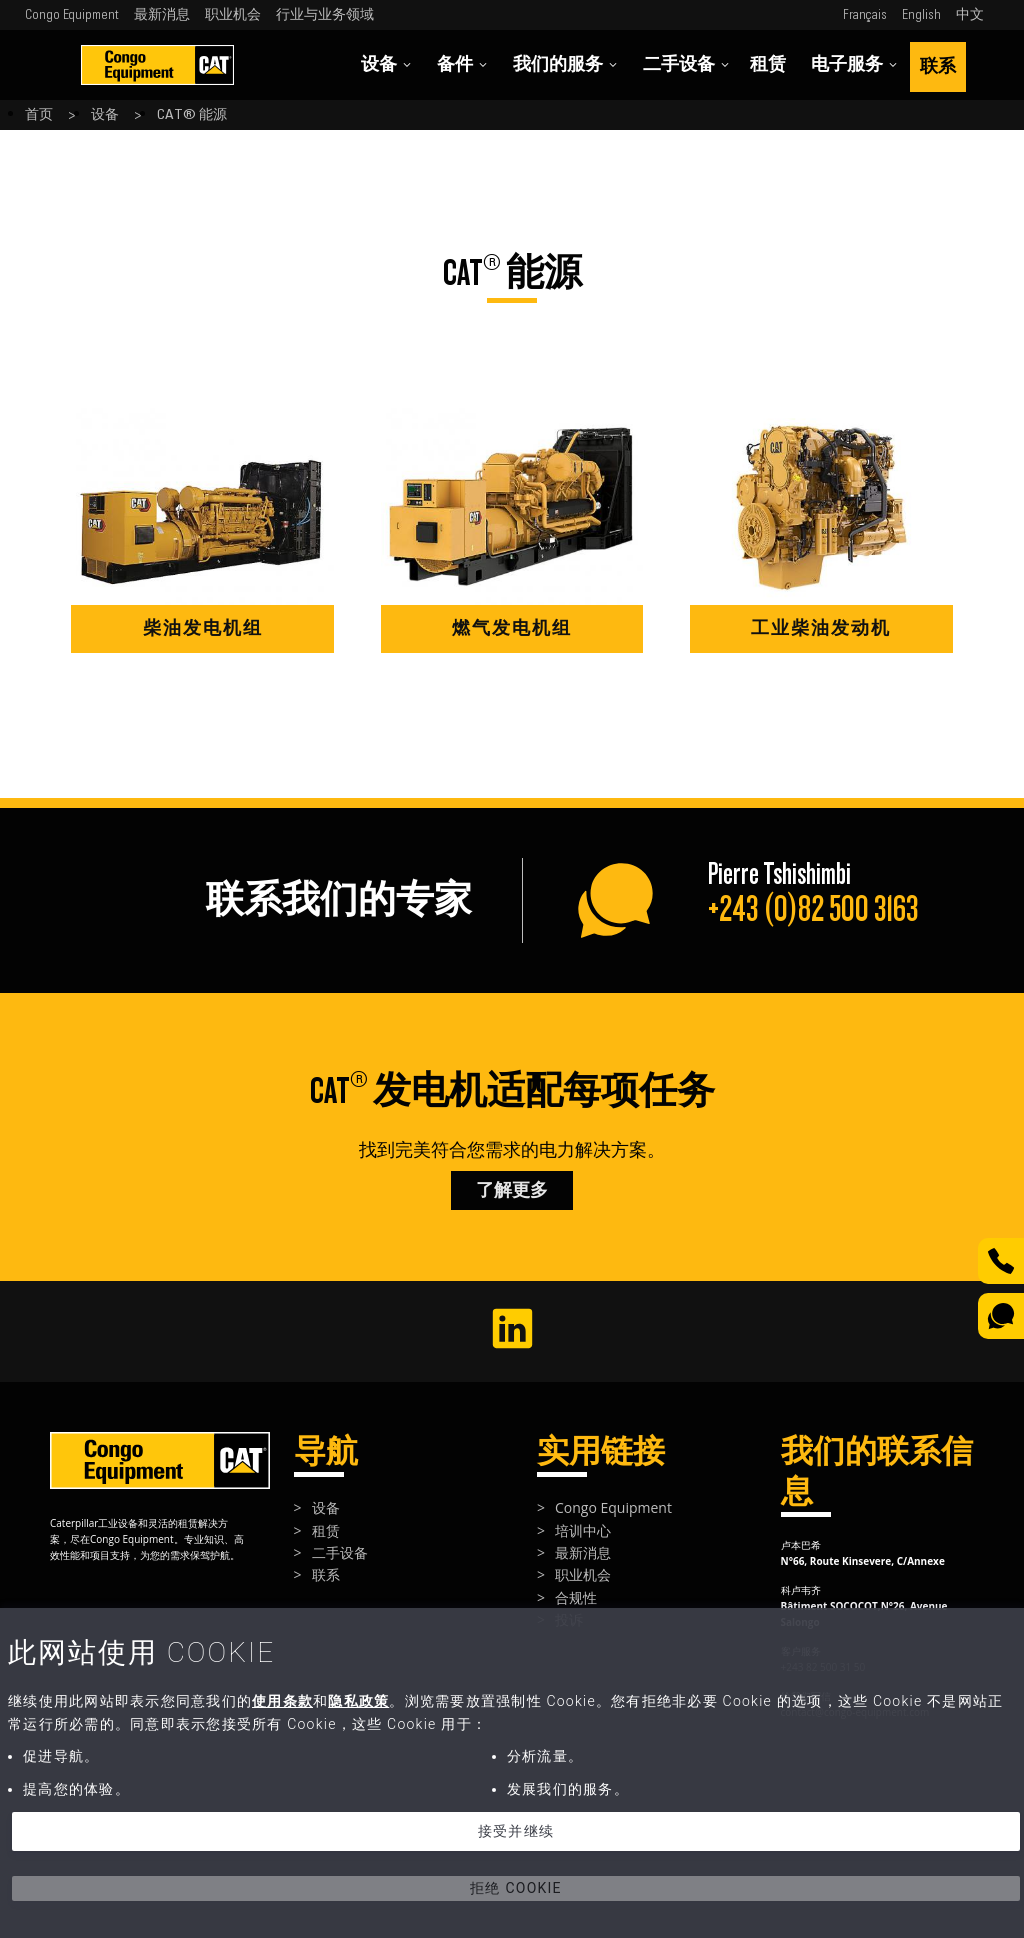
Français (865, 15)
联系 (938, 66)
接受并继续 (516, 1831)
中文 (970, 15)
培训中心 (583, 1530)
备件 (462, 64)
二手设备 (686, 64)
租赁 (768, 64)
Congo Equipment (72, 15)
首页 (39, 115)
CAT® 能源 (192, 115)
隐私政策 (358, 1701)
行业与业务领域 (325, 15)
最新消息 (162, 15)
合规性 (576, 1597)
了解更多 (512, 1190)
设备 (386, 64)
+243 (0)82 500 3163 (813, 909)
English (921, 15)
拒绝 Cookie (516, 1888)
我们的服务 (565, 64)
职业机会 (233, 15)
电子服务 (854, 64)
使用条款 (282, 1701)
